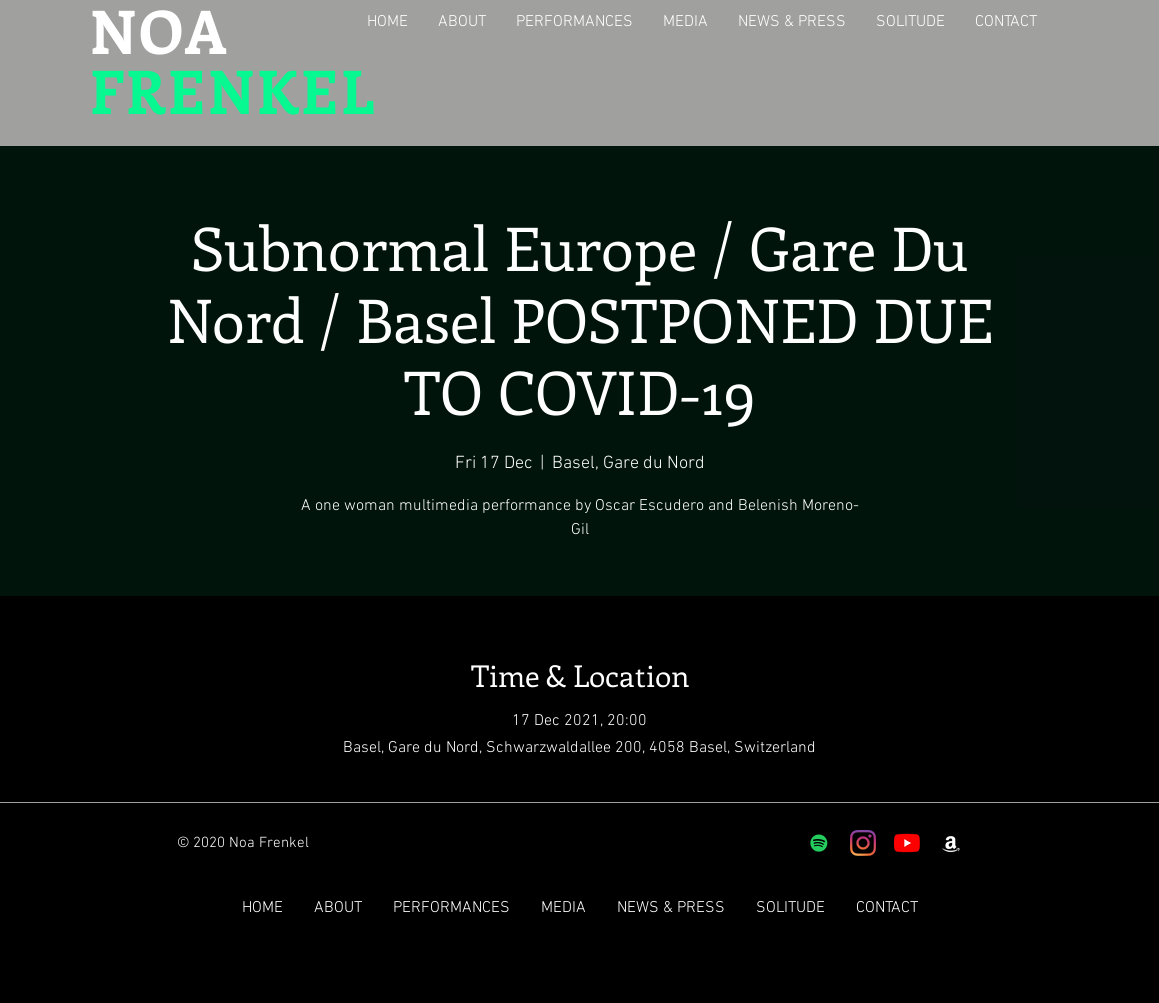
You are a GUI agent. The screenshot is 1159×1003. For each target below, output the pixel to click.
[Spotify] (819, 843)
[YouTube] (907, 843)
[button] (465, 22)
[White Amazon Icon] (951, 843)
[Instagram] (863, 843)
